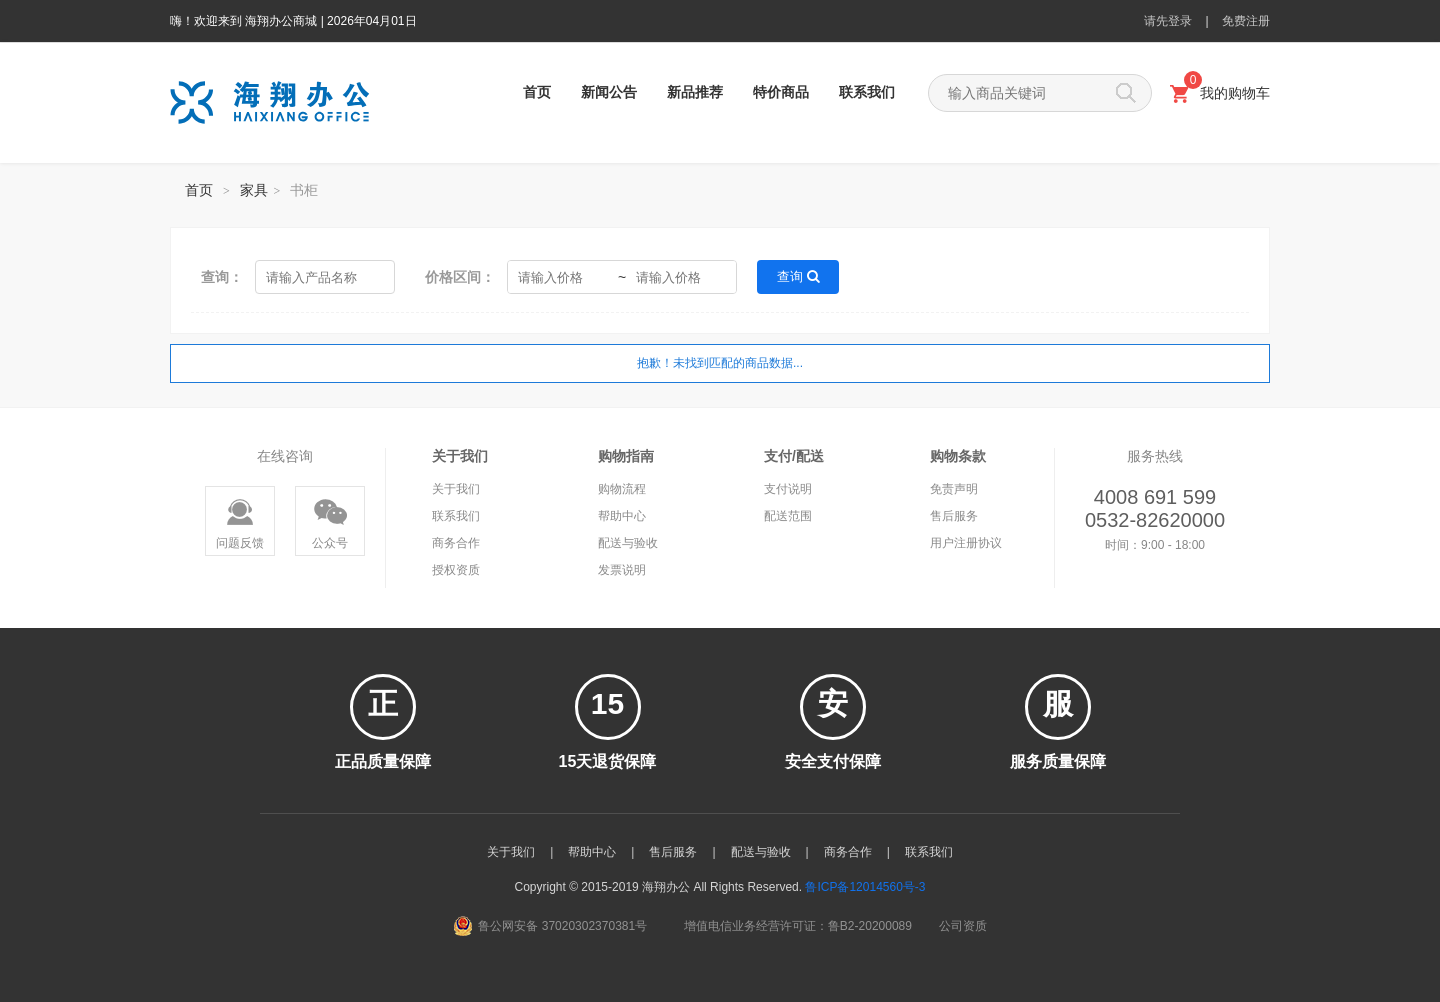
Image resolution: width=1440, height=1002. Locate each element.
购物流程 (622, 489)
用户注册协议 (966, 543)
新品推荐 (695, 92)
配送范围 (788, 516)
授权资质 (456, 570)
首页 (537, 92)
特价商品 (781, 92)
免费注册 (1246, 21)
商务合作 (456, 543)
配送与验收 (628, 543)
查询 (798, 276)
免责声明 (954, 489)
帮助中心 (622, 516)
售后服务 (954, 516)
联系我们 (867, 92)
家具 (254, 190)
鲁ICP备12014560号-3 (865, 887)
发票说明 (622, 570)
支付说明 (788, 489)
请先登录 (1168, 21)
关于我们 (456, 489)
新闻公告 (609, 92)
